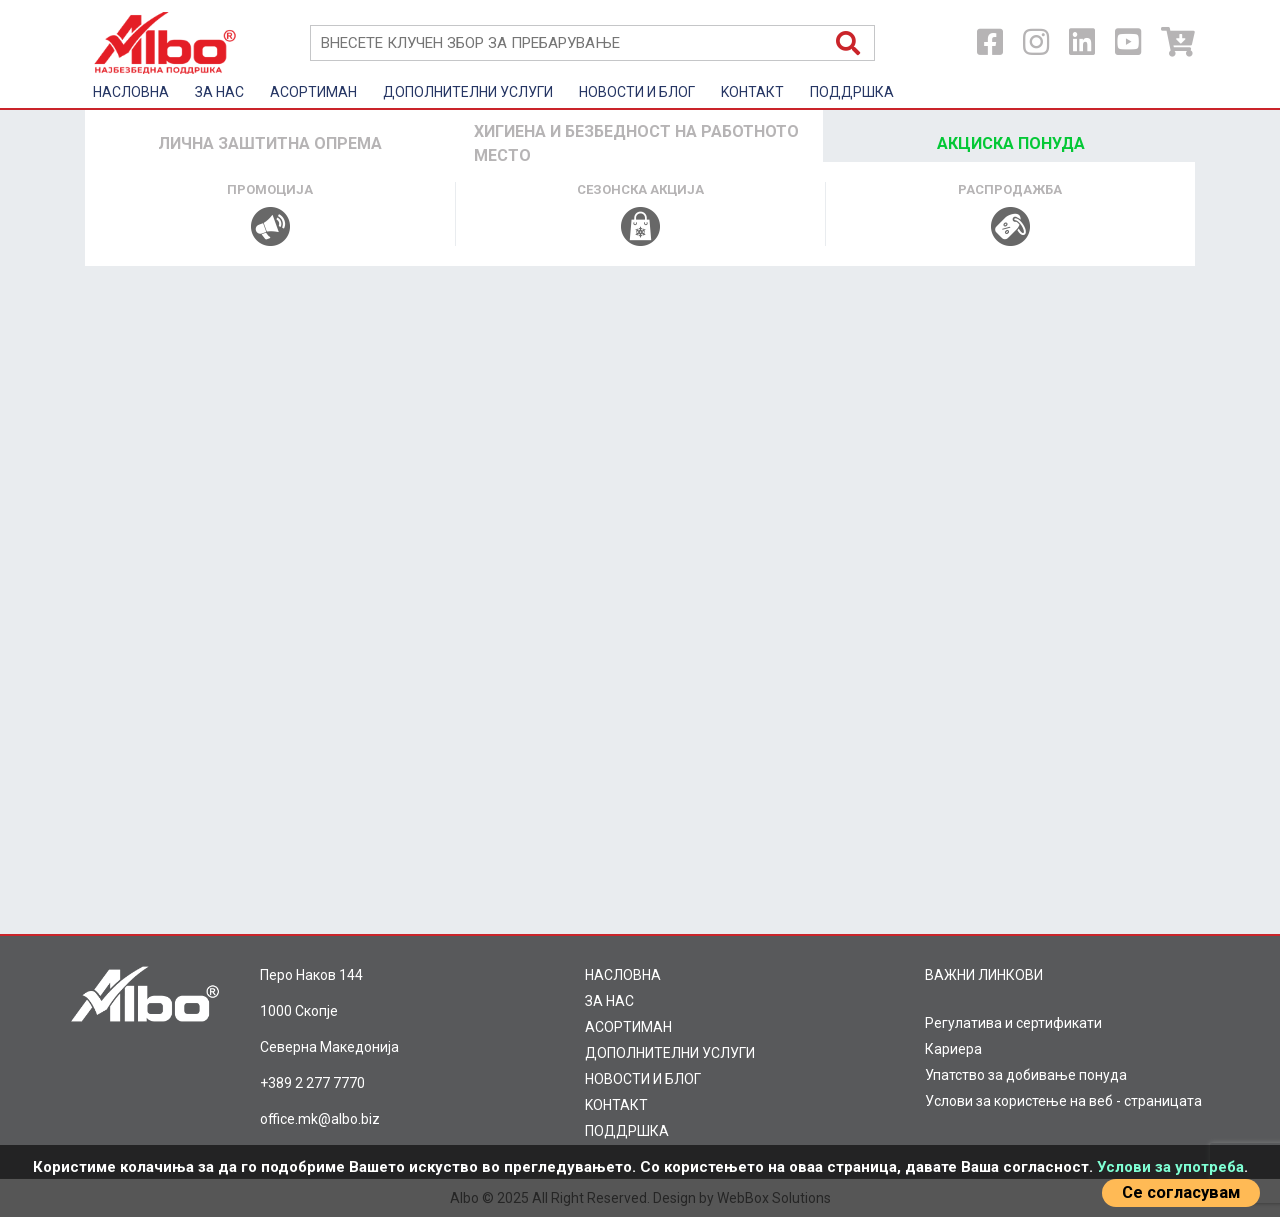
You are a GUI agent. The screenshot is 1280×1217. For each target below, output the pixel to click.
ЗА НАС (219, 92)
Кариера (953, 1049)
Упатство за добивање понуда (1026, 1075)
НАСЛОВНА (131, 92)
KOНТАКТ (752, 92)
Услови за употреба (1170, 1167)
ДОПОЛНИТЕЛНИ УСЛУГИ (468, 92)
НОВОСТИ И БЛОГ (637, 92)
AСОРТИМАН (313, 92)
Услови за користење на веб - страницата (1063, 1101)
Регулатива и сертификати (1013, 1023)
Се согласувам (1181, 1192)
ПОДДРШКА (852, 92)
